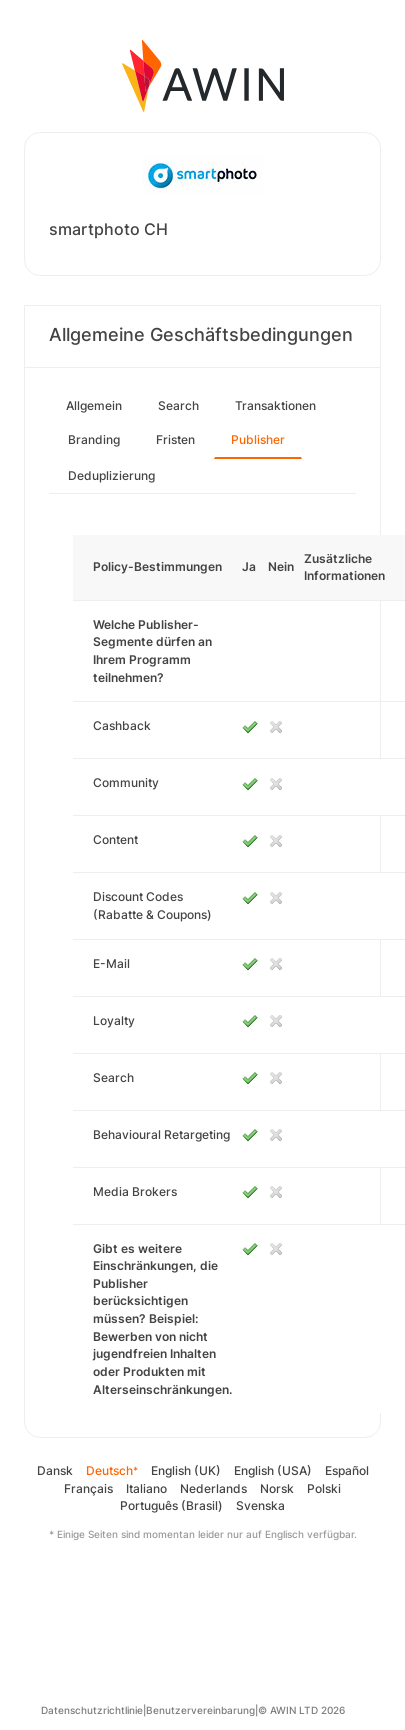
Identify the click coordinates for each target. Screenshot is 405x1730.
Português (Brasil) (171, 1505)
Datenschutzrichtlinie (92, 1710)
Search (178, 405)
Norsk (277, 1488)
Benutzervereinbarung (200, 1710)
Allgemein (94, 405)
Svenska (260, 1505)
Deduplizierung (111, 475)
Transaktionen (275, 405)
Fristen (175, 439)
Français (88, 1488)
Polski (324, 1488)
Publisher (258, 439)
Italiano (146, 1488)
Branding (94, 439)
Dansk (55, 1470)
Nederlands (213, 1488)
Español (347, 1470)
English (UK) (186, 1470)
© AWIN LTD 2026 (301, 1710)
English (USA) (273, 1470)
